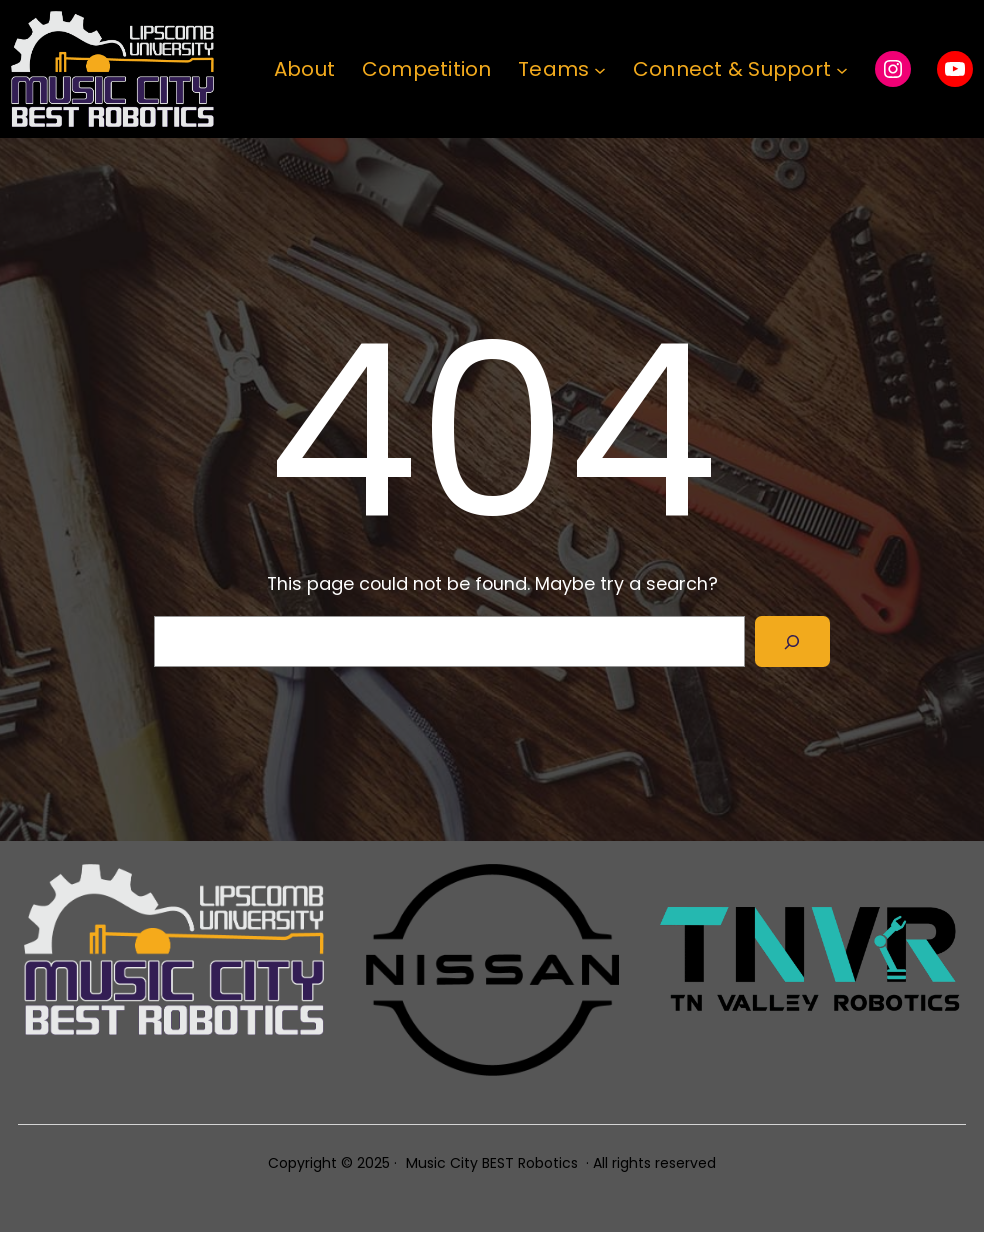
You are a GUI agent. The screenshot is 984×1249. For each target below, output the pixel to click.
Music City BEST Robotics (492, 1163)
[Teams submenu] (600, 69)
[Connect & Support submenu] (842, 69)
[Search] (792, 642)
